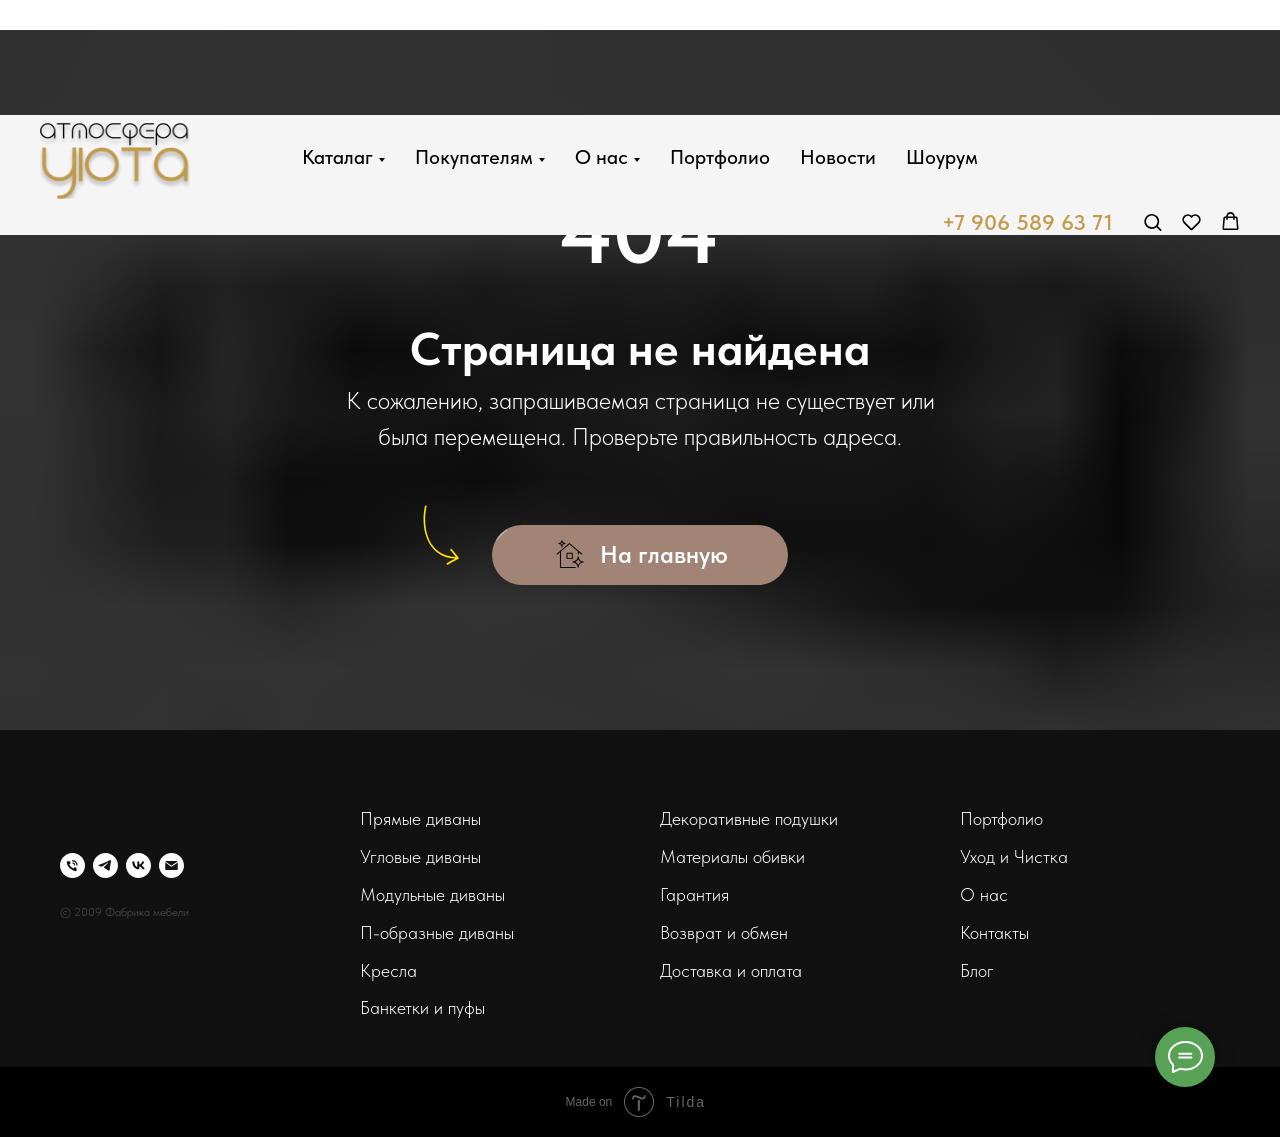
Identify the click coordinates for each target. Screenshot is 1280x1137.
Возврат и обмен (724, 932)
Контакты (994, 932)
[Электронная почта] (171, 865)
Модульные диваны (432, 894)
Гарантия (694, 894)
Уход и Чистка (1014, 856)
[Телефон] (72, 865)
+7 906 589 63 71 (1027, 108)
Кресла (388, 970)
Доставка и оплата (731, 970)
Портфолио (720, 42)
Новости (838, 42)
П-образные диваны (437, 932)
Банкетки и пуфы (422, 1007)
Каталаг (337, 42)
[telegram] (105, 865)
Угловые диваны (420, 856)
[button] (1152, 106)
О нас (601, 42)
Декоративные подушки (749, 818)
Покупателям (474, 42)
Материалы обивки (732, 856)
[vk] (138, 865)
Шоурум (942, 42)
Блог (977, 970)
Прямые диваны (420, 818)
